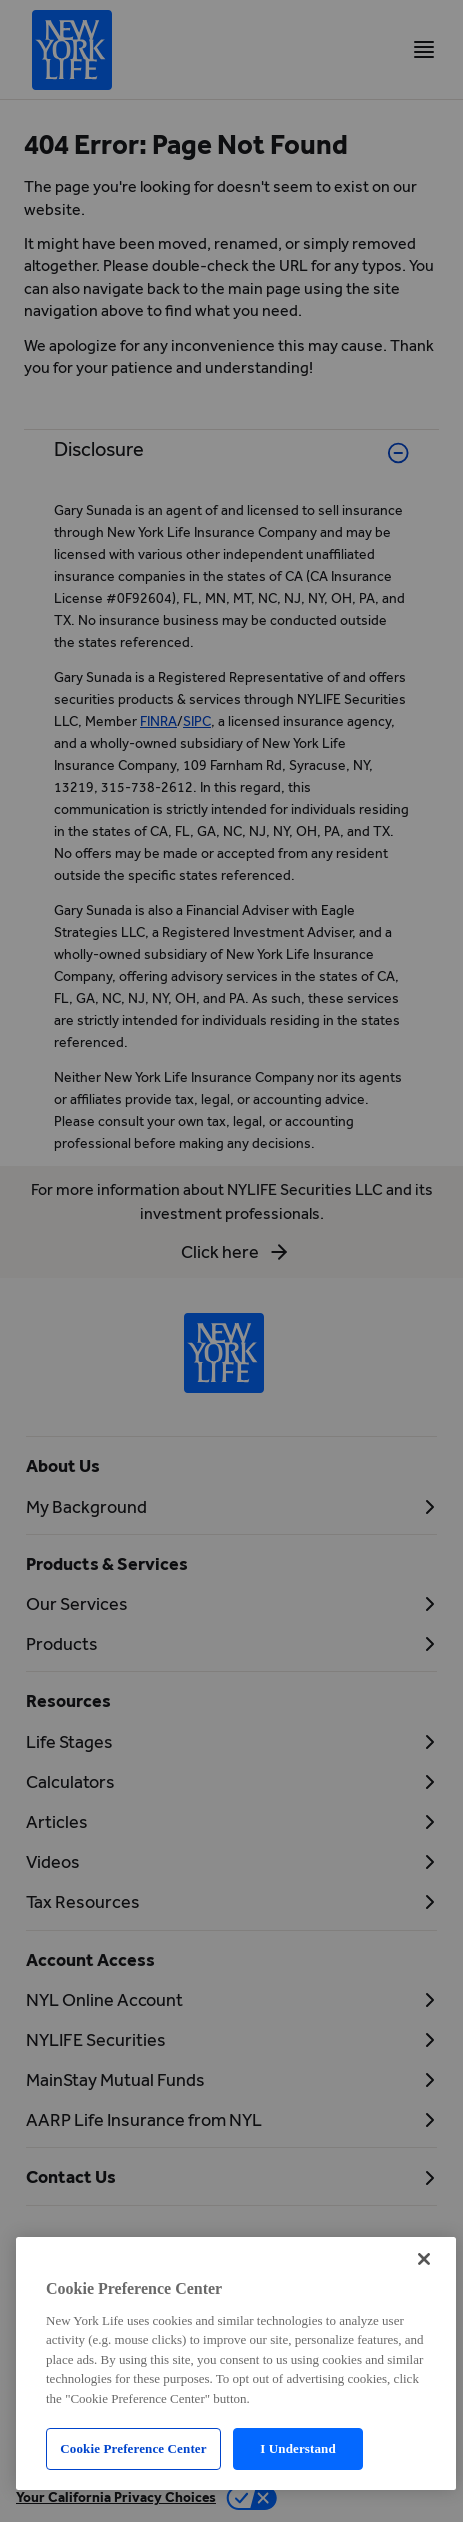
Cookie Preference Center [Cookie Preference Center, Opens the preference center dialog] (133, 2448)
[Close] (424, 2259)
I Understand (298, 2448)
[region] (236, 2363)
